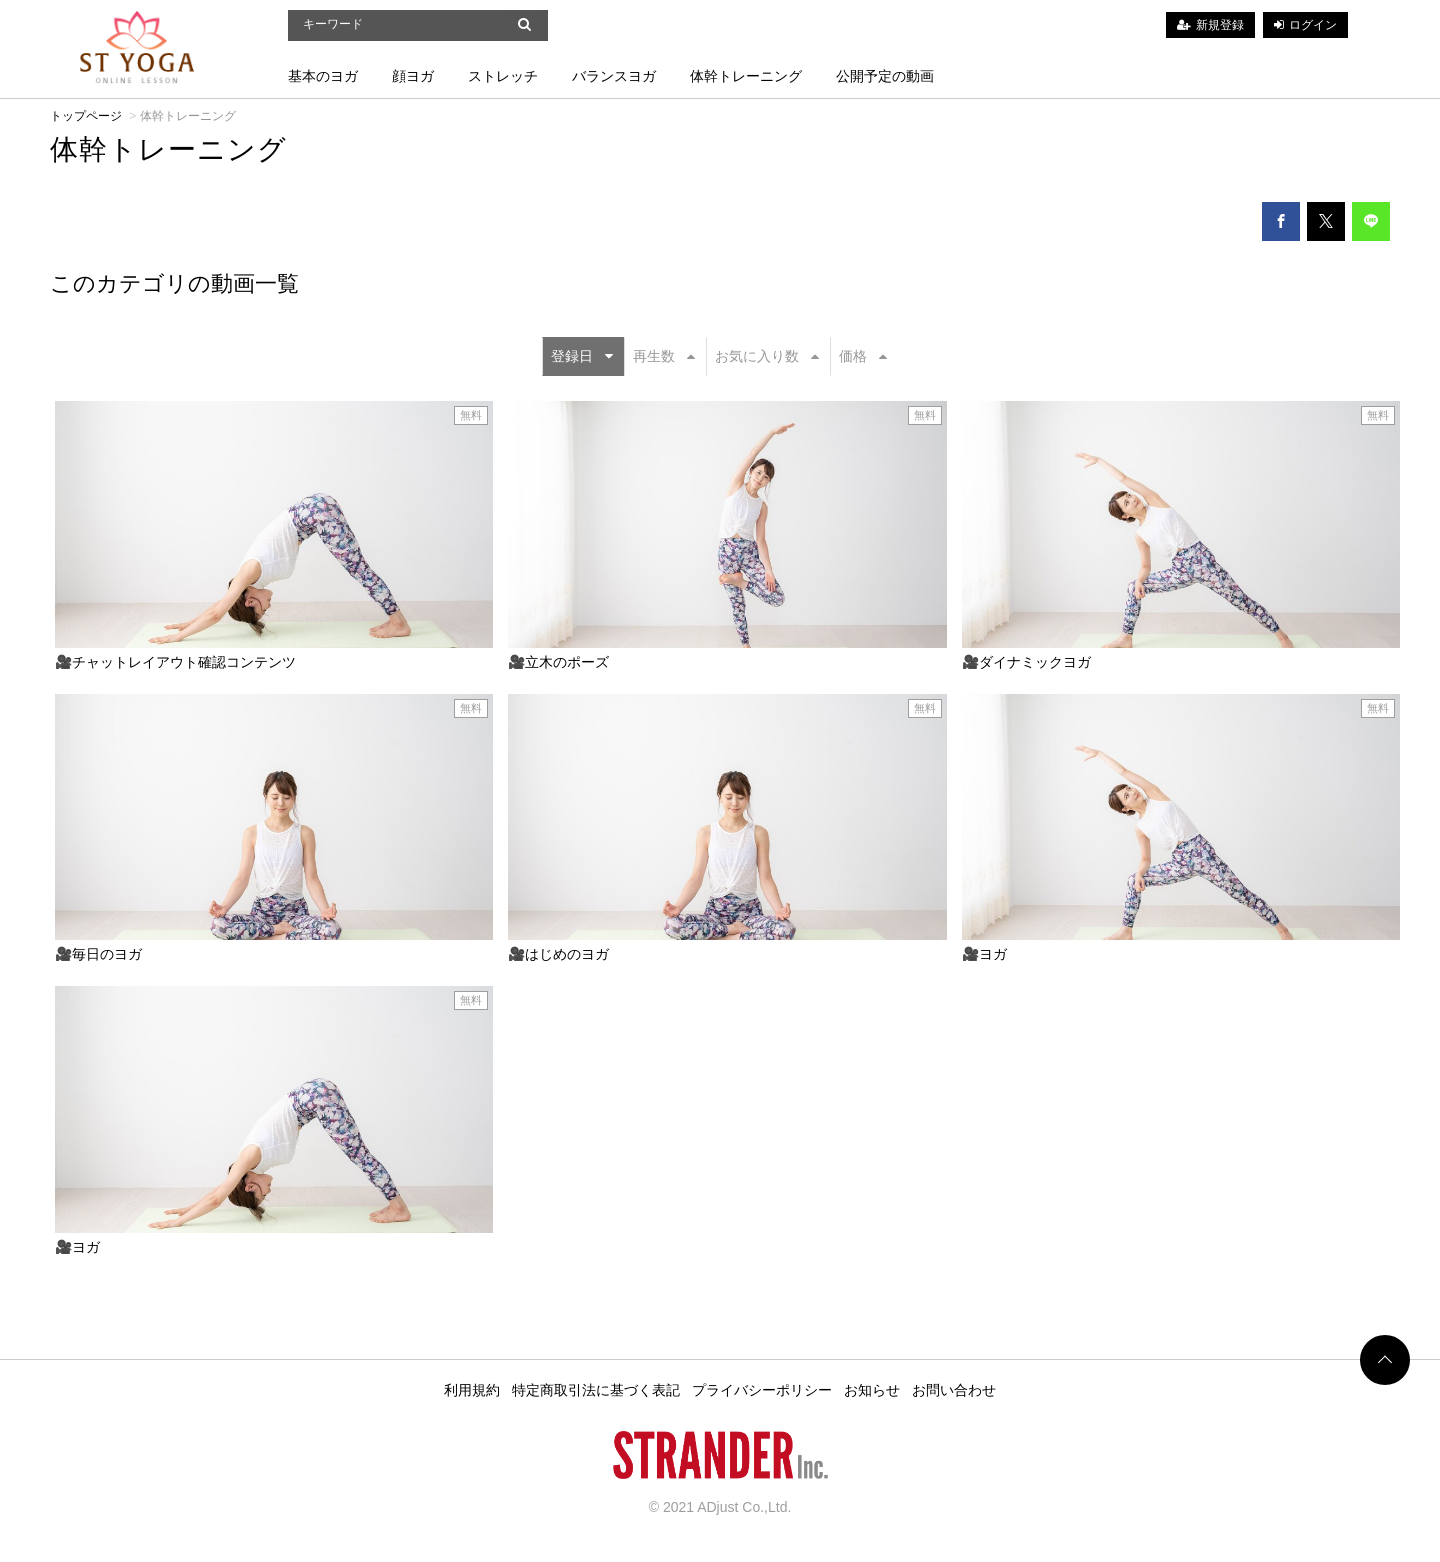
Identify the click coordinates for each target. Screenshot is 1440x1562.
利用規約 (472, 1390)
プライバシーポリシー (762, 1390)
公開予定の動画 (885, 76)
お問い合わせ (954, 1390)
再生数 (664, 356)
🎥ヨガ (984, 954)
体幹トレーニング (746, 76)
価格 (863, 356)
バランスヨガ (614, 76)
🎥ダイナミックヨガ (1026, 662)
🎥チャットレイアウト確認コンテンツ (175, 662)
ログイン (1313, 25)
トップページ (86, 116)
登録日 (582, 356)
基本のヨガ (323, 76)
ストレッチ (503, 76)
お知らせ (872, 1390)
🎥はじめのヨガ (558, 954)
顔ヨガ (413, 76)
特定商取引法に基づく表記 (596, 1390)
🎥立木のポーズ (558, 662)
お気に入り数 (767, 356)
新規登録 (1220, 25)
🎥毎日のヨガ (98, 954)
